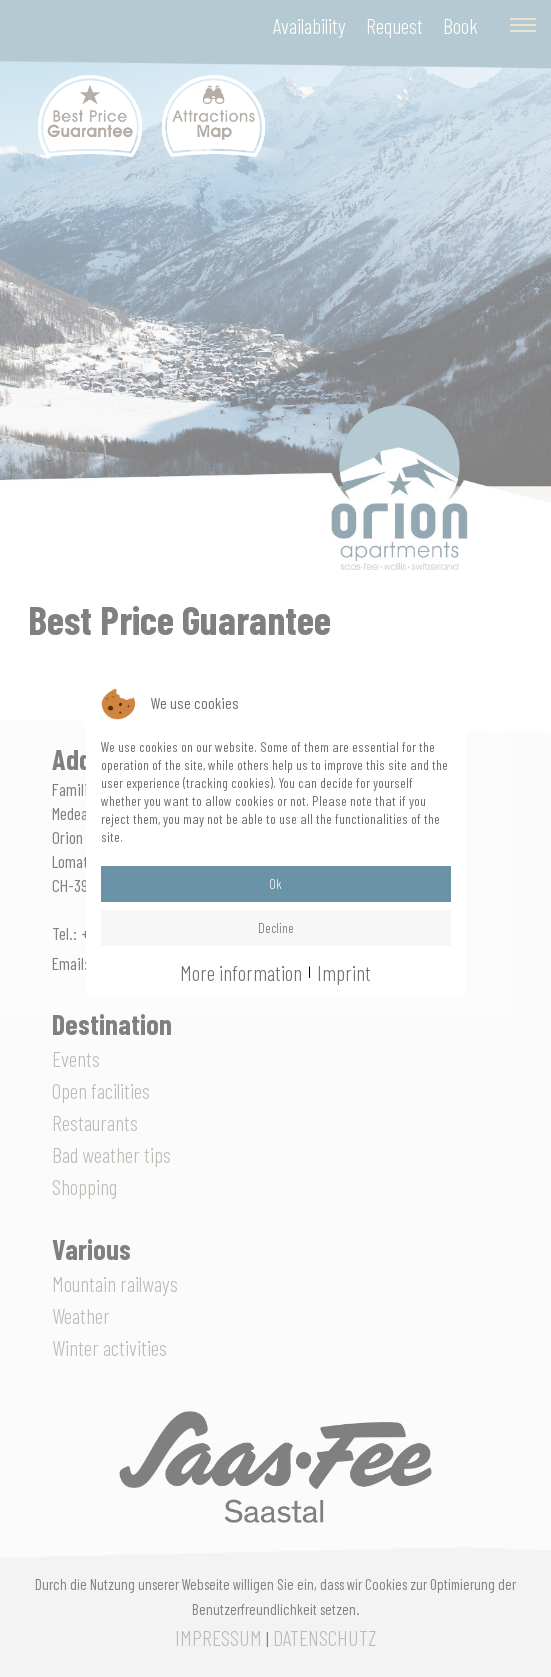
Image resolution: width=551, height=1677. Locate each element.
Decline (276, 927)
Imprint (344, 972)
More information (241, 972)
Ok (275, 883)
